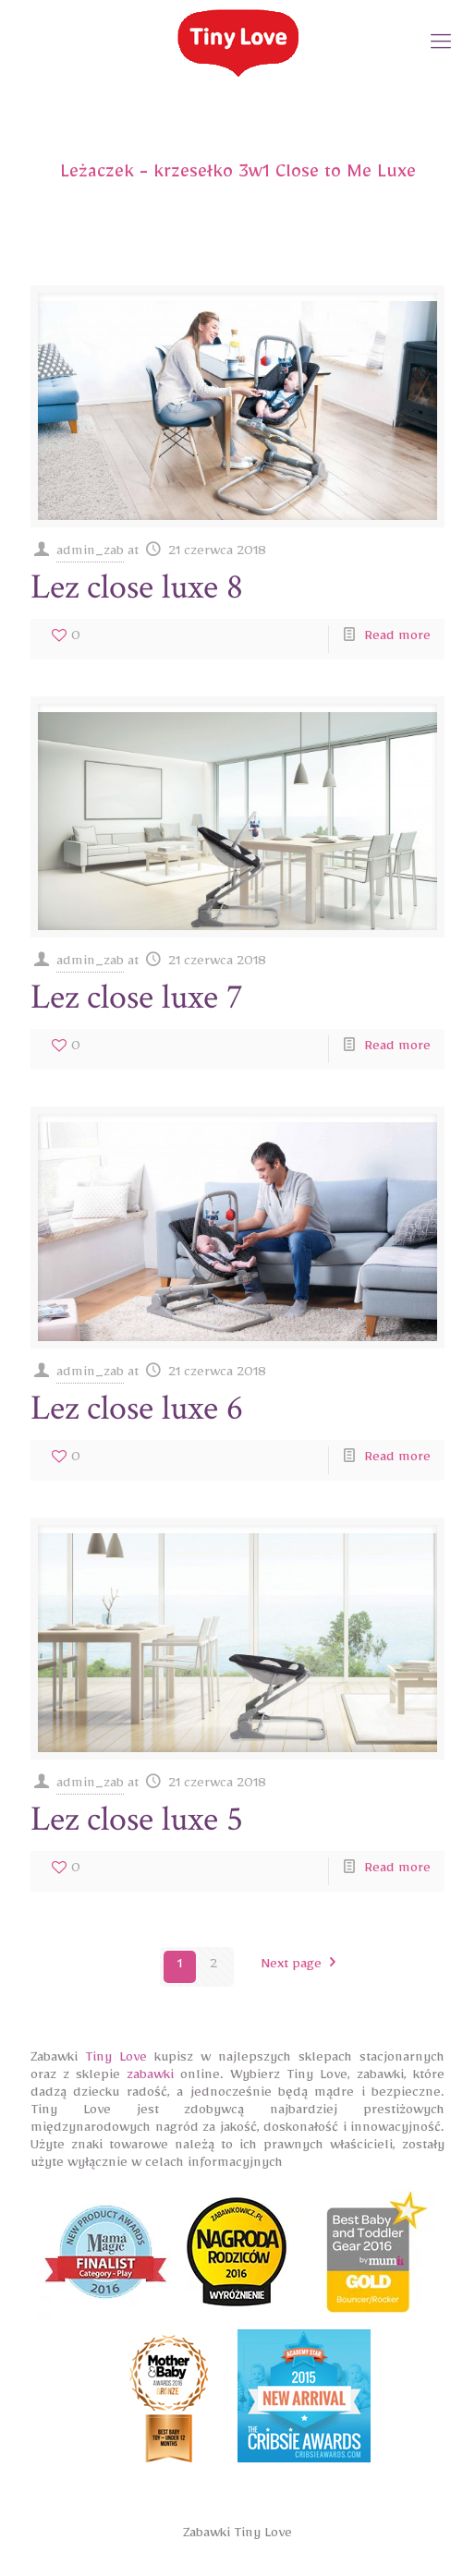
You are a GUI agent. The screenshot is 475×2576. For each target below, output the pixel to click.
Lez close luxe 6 (136, 1408)
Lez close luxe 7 (136, 997)
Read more (397, 639)
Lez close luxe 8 (136, 587)
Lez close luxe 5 (136, 1819)
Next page (303, 1967)
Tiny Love (116, 2060)
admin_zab (90, 554)
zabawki (150, 2078)
